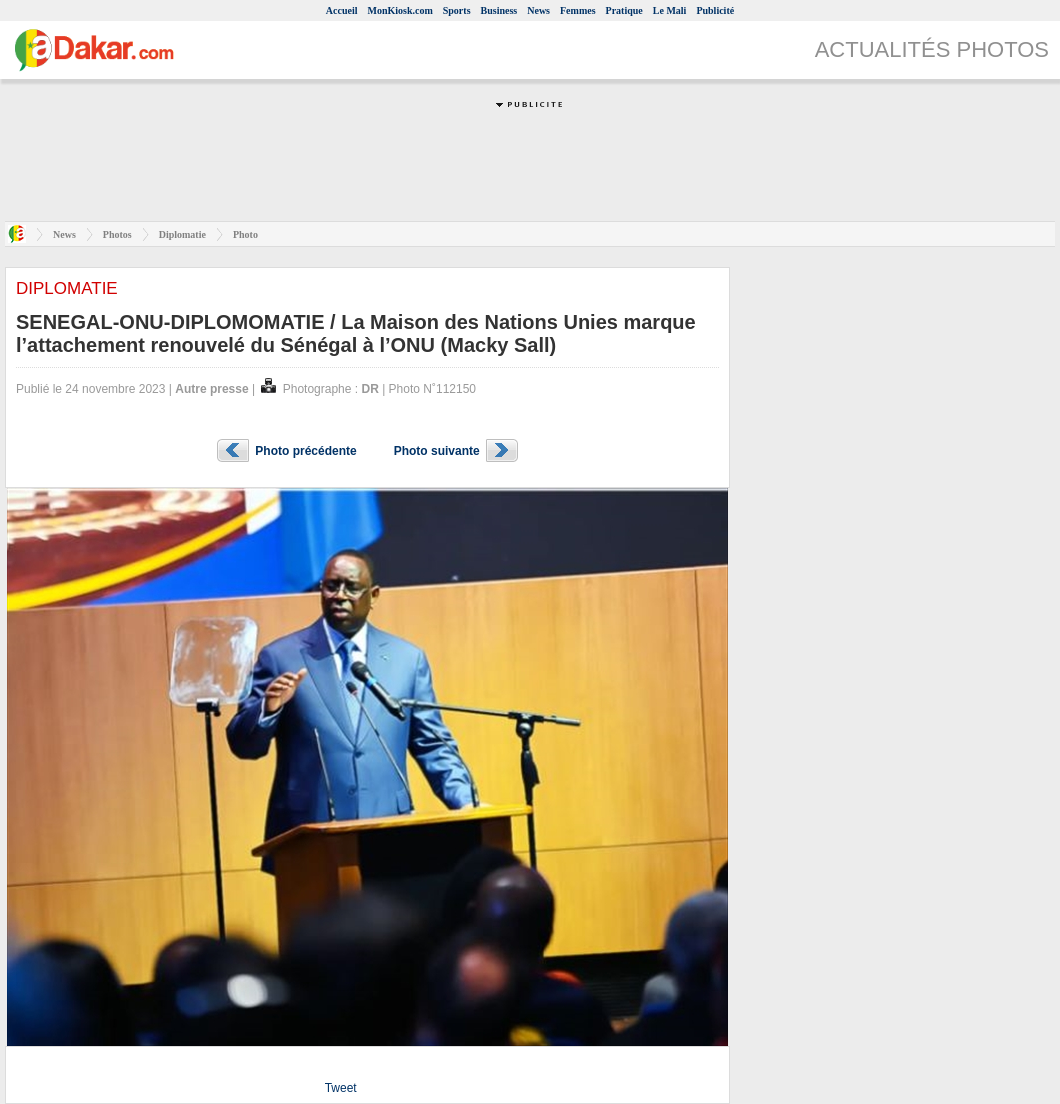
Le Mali (670, 10)
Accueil (342, 10)
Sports (457, 10)
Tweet (341, 1088)
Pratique (624, 10)
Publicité (715, 10)
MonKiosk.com (399, 10)
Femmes (578, 10)
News (538, 10)
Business (499, 10)
